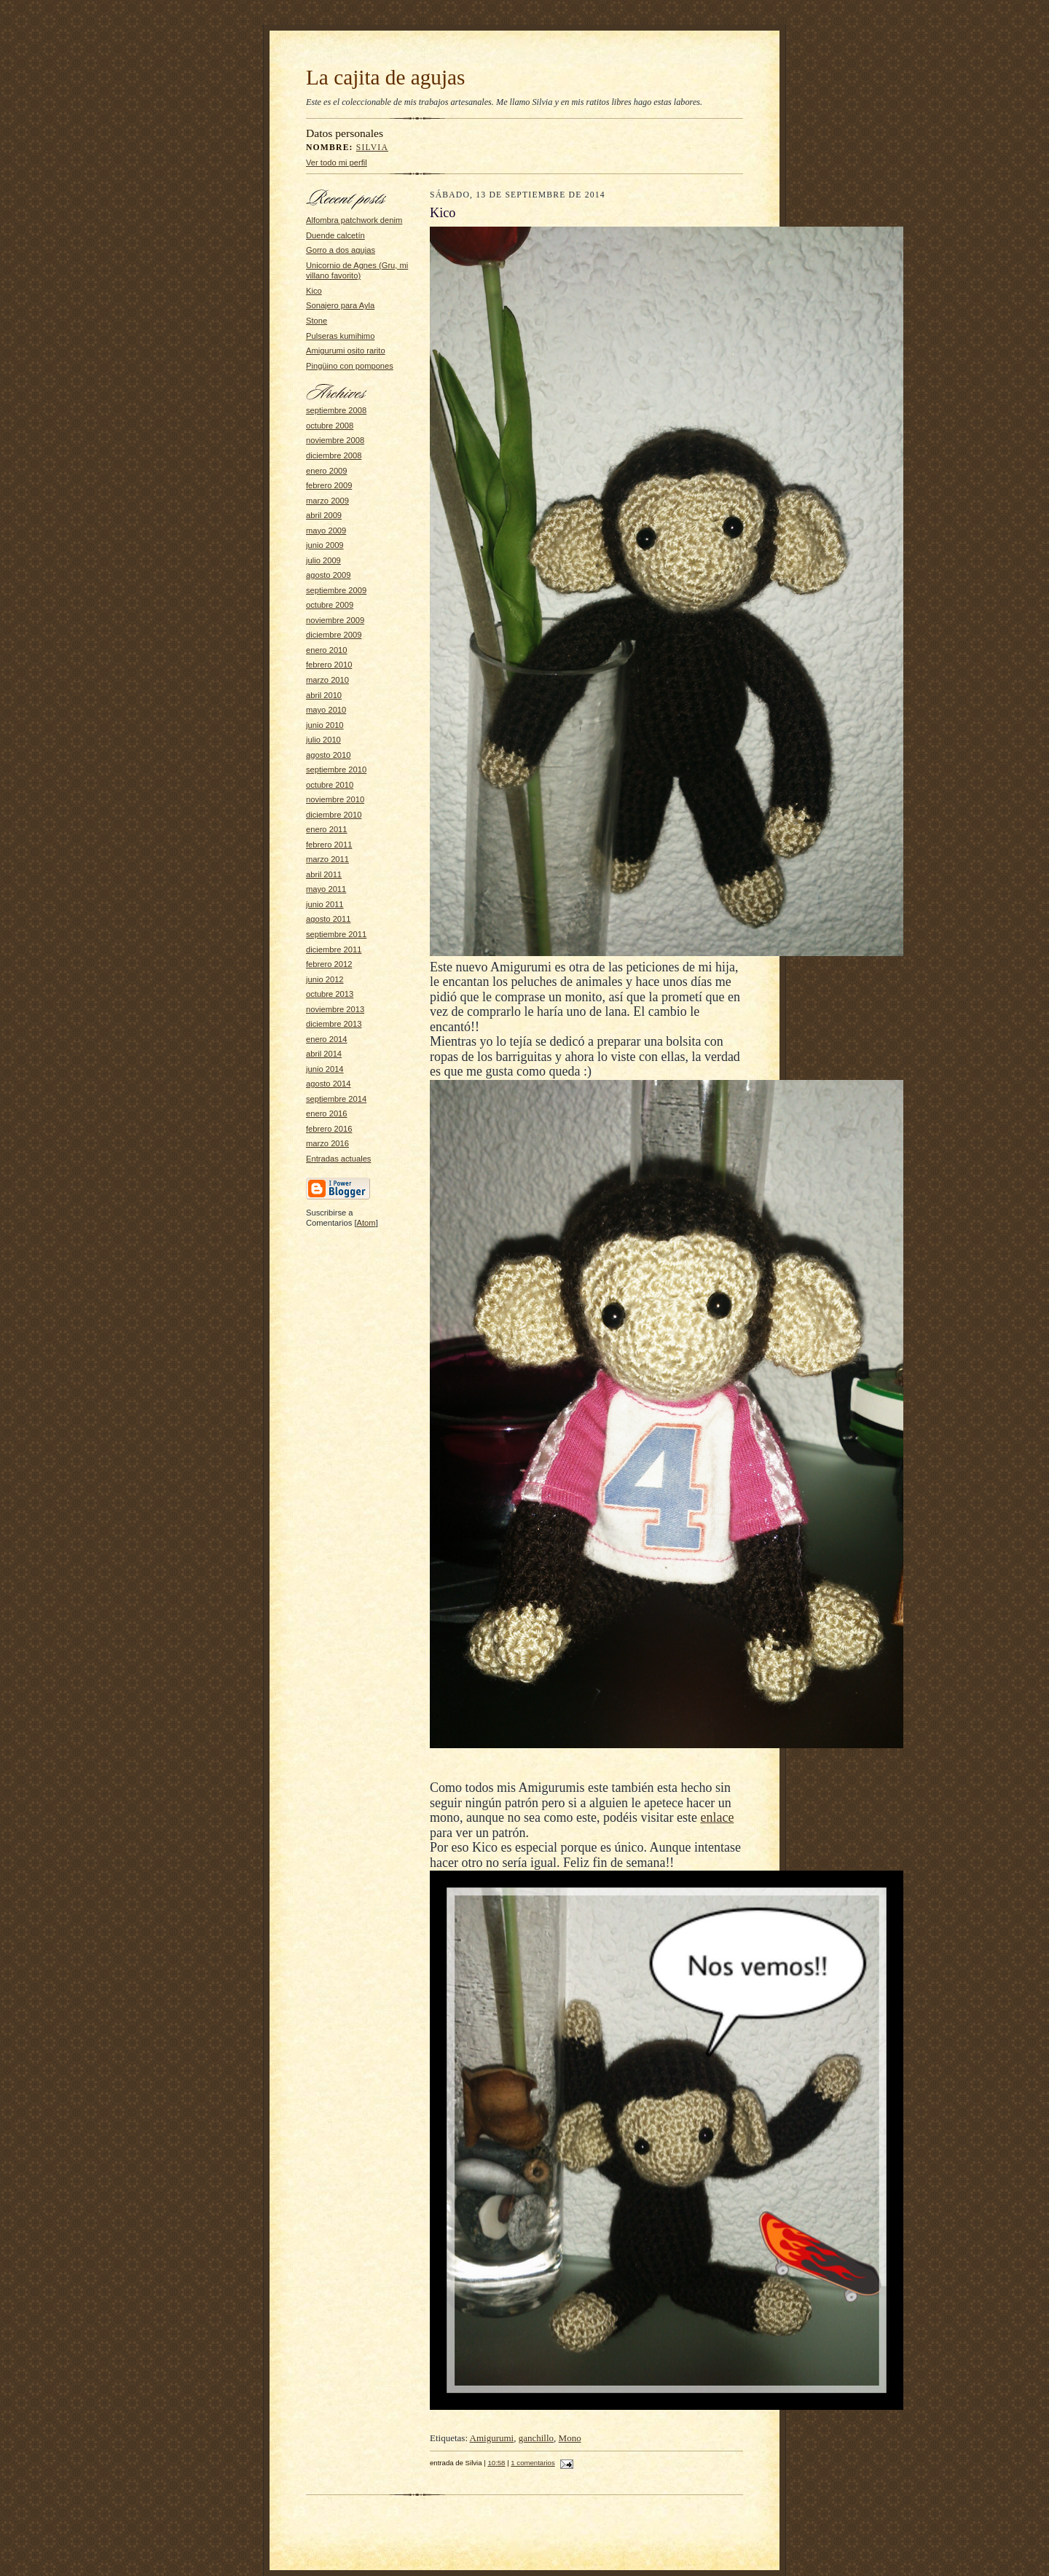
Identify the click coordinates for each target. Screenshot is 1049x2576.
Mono (570, 2437)
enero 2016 (326, 1113)
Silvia (372, 147)
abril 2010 (324, 695)
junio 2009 (325, 545)
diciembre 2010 (333, 814)
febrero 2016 (329, 1128)
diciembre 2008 (333, 455)
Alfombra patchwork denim (354, 220)
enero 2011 (326, 829)
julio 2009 (323, 560)
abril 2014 (324, 1053)
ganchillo (536, 2437)
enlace (717, 1817)
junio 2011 (325, 904)
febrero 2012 (329, 964)
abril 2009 (324, 515)
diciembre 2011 (333, 949)
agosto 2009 (328, 575)
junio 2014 (325, 1069)
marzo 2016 (327, 1143)
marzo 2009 (327, 500)
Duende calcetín (335, 235)
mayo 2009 (326, 530)
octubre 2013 (329, 994)
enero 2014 (326, 1039)
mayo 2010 (326, 709)
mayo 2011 (326, 889)
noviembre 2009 (335, 620)
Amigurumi (492, 2437)
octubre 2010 (329, 784)
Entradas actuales (338, 1158)
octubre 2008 (329, 425)
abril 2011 (324, 874)
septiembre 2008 (336, 410)
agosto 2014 (328, 1083)
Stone (316, 320)
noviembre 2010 (335, 799)
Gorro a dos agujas (340, 250)
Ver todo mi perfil (336, 162)
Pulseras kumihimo (340, 336)
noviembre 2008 (335, 440)
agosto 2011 (328, 919)
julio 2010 (323, 739)
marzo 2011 (327, 859)
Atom (366, 1222)
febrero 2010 (329, 664)
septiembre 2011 (336, 934)
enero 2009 (326, 470)
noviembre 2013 (335, 1009)
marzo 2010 (327, 680)
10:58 (496, 2463)
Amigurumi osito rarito (345, 350)
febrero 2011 (329, 844)
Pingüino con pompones (349, 365)
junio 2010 (325, 725)
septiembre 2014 (336, 1099)
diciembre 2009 (333, 634)
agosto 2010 (328, 755)
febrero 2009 (329, 485)
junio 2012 (325, 979)
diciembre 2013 (333, 1023)
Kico (314, 290)
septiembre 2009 (336, 590)
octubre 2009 (329, 604)
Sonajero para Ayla (340, 305)
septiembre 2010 (336, 769)
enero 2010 (326, 650)
